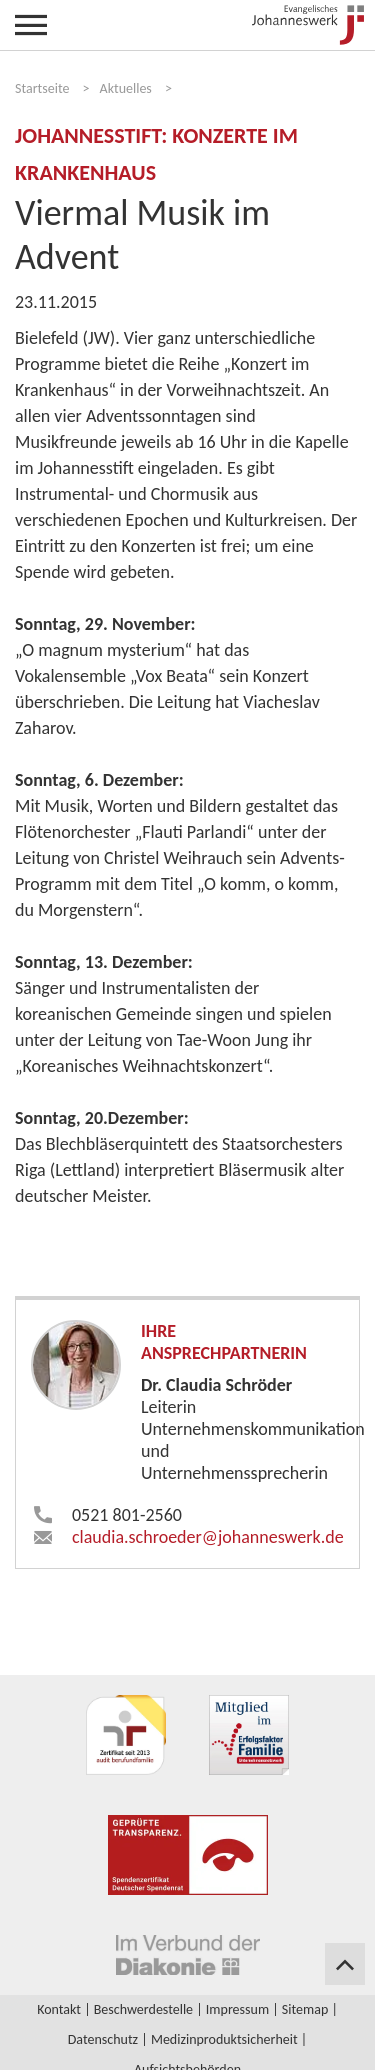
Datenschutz (103, 2039)
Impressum (237, 2009)
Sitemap (305, 2009)
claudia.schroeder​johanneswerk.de (208, 1537)
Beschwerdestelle (143, 2009)
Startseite (42, 88)
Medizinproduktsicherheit (224, 2039)
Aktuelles (126, 88)
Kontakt (59, 2009)
